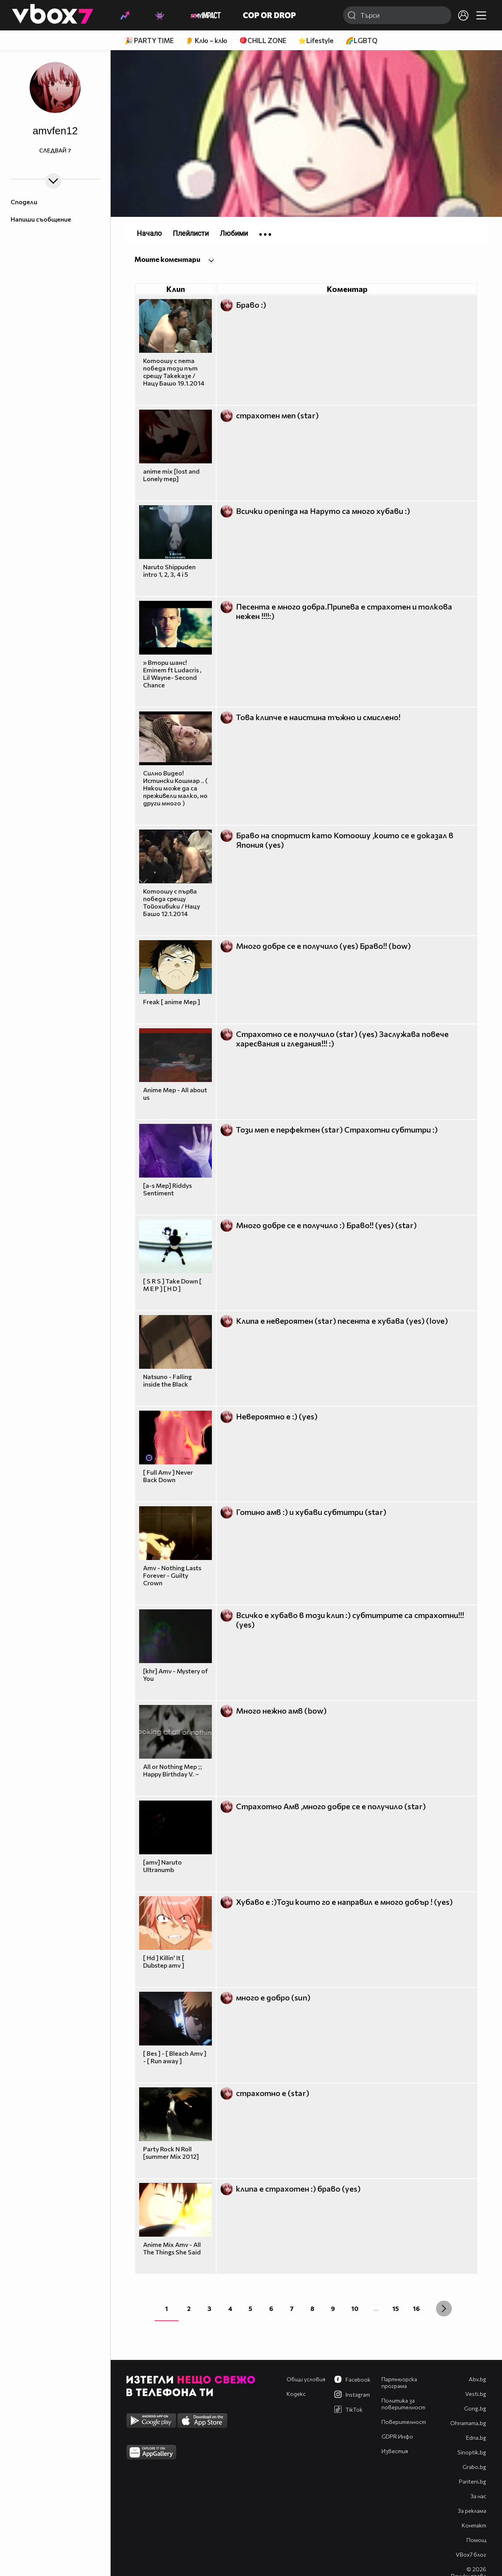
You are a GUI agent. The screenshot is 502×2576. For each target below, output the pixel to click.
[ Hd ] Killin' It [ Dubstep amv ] (163, 1961)
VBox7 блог (471, 2554)
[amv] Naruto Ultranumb (162, 1865)
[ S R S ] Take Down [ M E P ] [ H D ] (172, 1284)
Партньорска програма (399, 2382)
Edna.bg (476, 2437)
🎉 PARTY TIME (149, 40)
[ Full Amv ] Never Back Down (168, 1475)
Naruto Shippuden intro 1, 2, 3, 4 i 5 (169, 570)
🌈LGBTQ (361, 40)
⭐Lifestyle (316, 40)
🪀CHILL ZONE (262, 40)
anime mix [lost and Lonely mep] (171, 474)
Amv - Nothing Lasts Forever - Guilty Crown (172, 1575)
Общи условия (306, 2379)
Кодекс (296, 2393)
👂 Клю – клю (206, 40)
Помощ (476, 2539)
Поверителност (403, 2421)
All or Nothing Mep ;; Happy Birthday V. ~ (172, 1770)
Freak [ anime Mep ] (171, 1001)
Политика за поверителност (403, 2403)
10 (355, 2308)
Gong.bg (475, 2408)
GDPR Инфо (397, 2436)
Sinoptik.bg (471, 2452)
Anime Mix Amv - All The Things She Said (172, 2248)
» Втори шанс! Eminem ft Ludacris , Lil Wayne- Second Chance (172, 674)
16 (416, 2308)
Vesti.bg (475, 2393)
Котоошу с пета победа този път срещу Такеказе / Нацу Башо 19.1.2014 (173, 372)
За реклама (472, 2510)
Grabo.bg (474, 2466)
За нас (478, 2496)
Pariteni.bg (472, 2481)
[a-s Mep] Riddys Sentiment (167, 1189)
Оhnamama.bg (468, 2423)
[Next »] (444, 2308)
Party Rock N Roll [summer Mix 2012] (171, 2152)
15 (396, 2308)
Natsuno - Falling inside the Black (167, 1380)
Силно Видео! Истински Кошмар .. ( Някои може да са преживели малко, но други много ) (175, 788)
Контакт (474, 2525)
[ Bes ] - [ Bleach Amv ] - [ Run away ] (174, 2056)
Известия (394, 2451)
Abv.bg (477, 2379)
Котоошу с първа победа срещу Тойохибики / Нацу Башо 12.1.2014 (171, 902)
